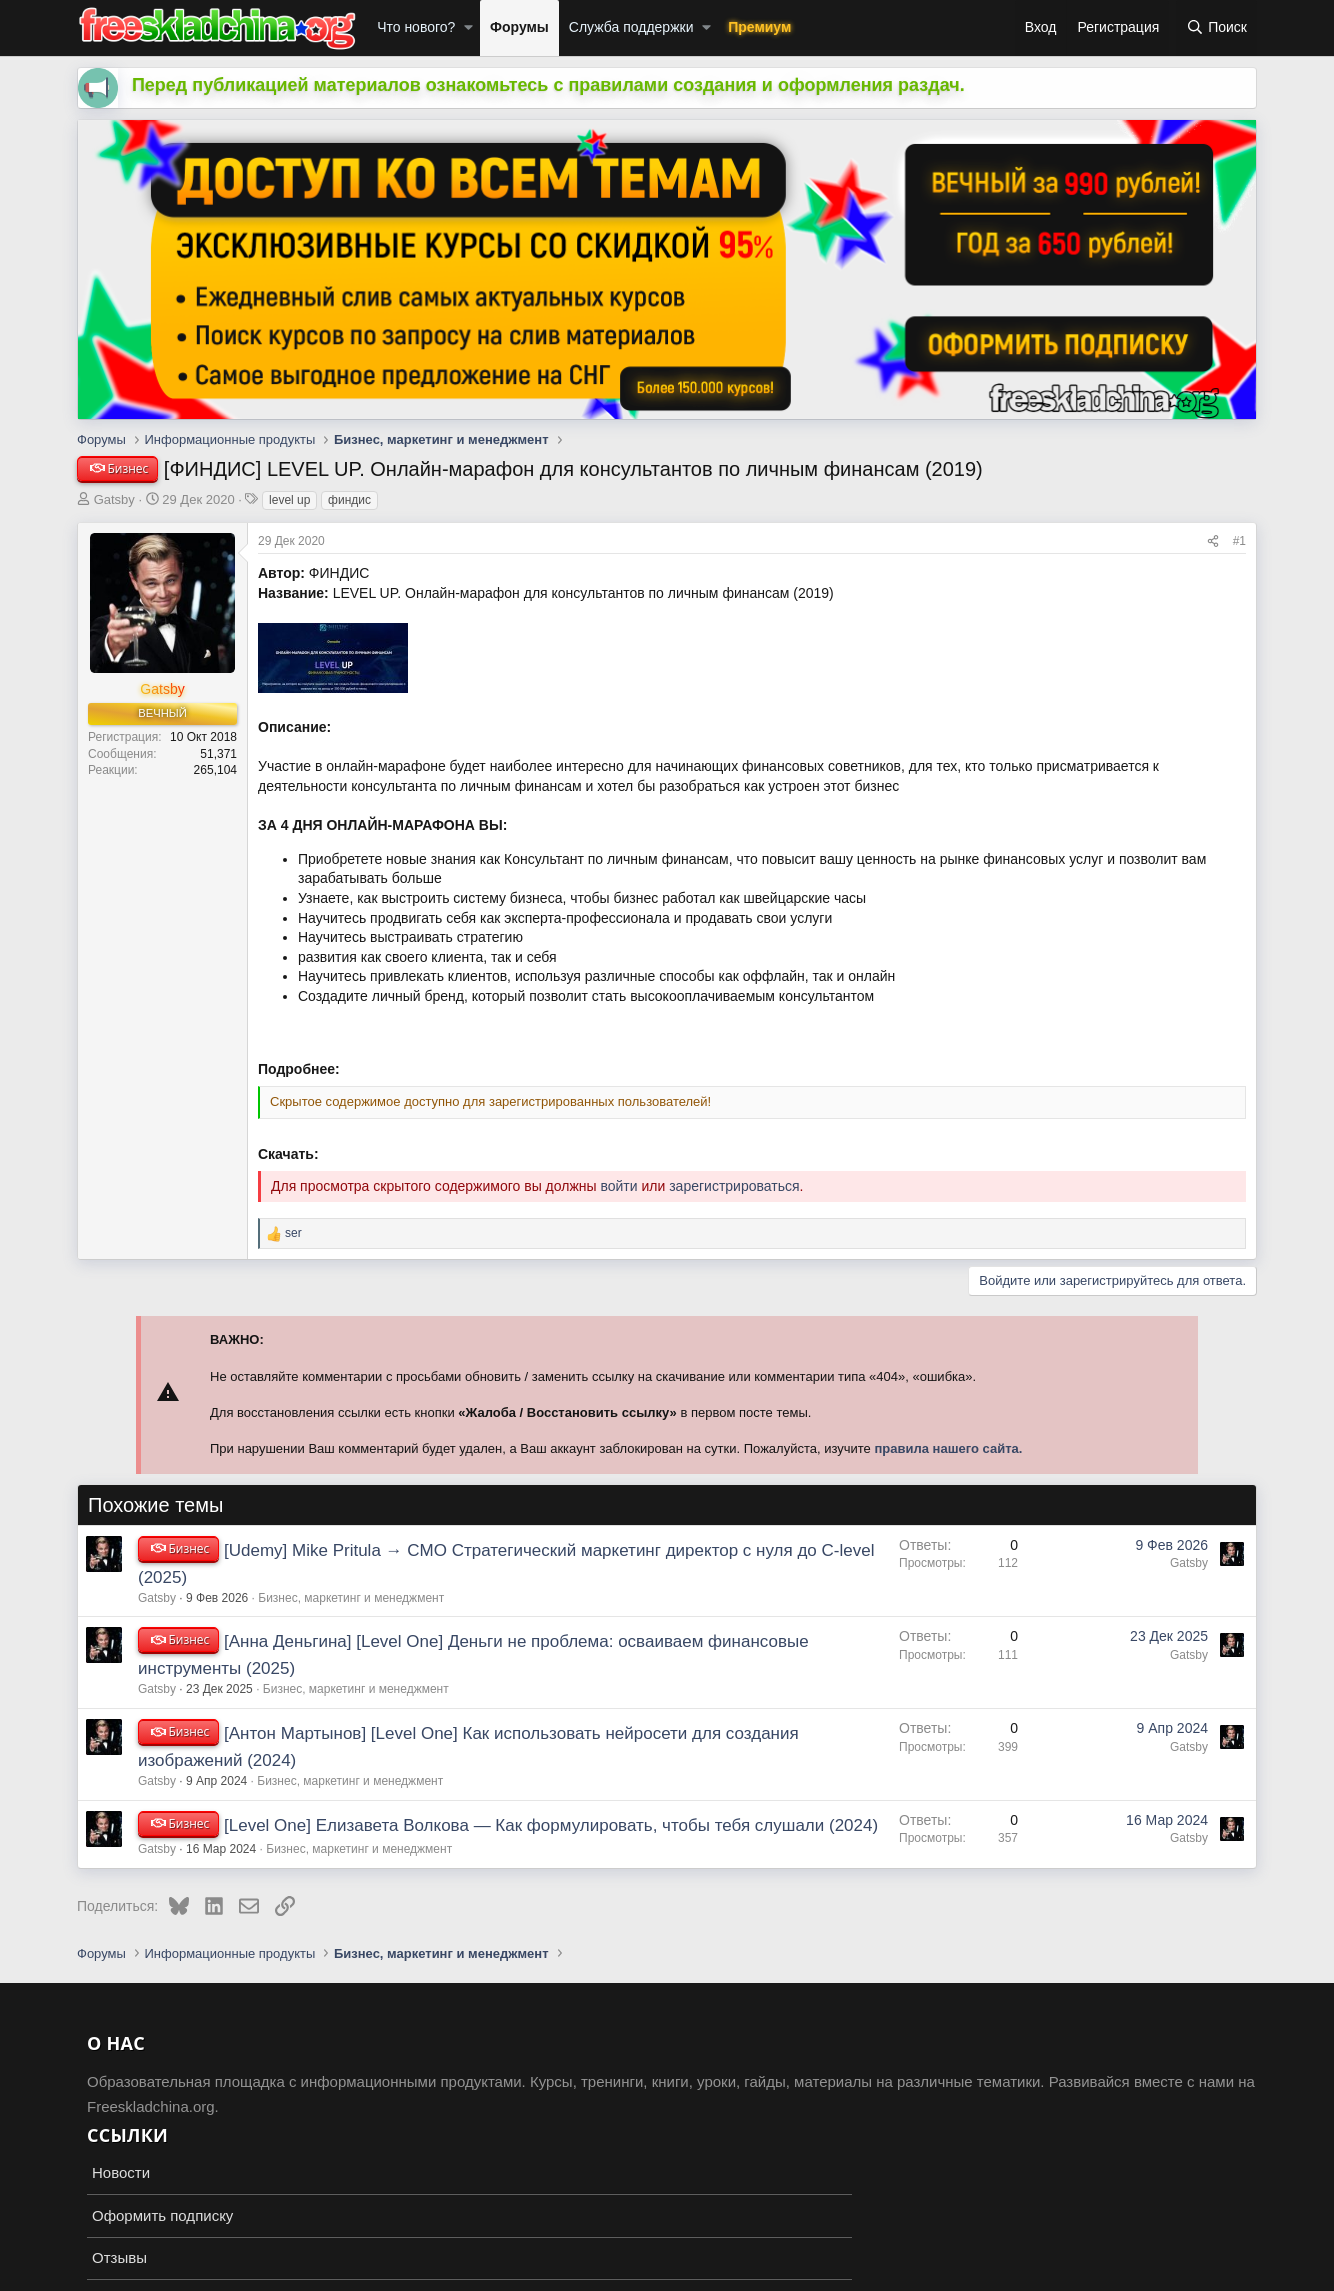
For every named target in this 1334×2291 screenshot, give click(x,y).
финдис (349, 500)
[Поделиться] (1213, 541)
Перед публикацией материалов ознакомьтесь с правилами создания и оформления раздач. (548, 85)
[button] (468, 28)
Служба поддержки (631, 27)
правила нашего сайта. (948, 1448)
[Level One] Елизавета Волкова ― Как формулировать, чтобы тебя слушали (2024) (551, 1825)
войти (618, 1186)
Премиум (759, 27)
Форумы (519, 27)
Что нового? (416, 27)
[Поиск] (1216, 28)
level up (289, 500)
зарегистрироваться (734, 1186)
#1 (1239, 541)
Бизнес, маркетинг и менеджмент (351, 1598)
